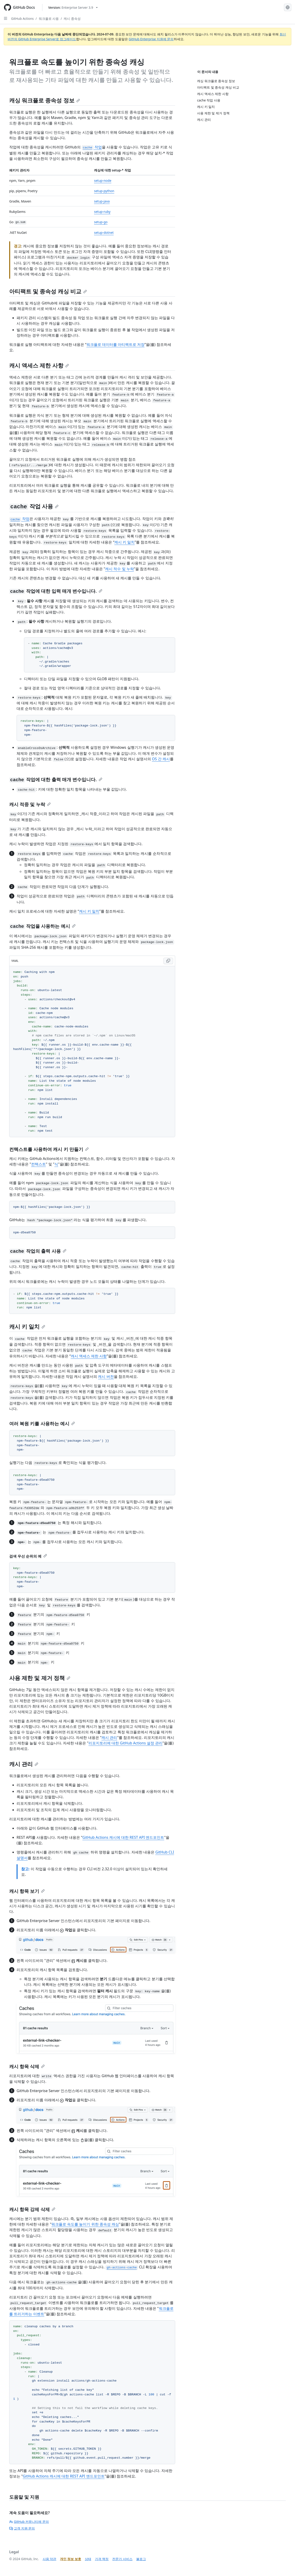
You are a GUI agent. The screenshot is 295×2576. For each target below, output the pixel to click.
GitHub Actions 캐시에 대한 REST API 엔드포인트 (123, 1837)
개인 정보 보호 (70, 2559)
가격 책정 (102, 2559)
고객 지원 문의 (22, 2528)
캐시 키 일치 (124, 542)
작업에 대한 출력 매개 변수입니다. (55, 779)
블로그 (141, 2559)
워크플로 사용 (49, 18)
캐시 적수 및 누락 (119, 568)
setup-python (104, 191)
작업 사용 (34, 506)
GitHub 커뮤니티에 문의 (29, 2521)
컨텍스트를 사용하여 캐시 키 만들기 (49, 1149)
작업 (92, 147)
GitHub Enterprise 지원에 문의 (151, 39)
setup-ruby (102, 211)
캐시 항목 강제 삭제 (32, 2209)
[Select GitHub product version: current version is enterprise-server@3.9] (73, 7)
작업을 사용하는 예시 (42, 926)
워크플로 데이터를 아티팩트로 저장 (115, 344)
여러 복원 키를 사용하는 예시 (42, 1423)
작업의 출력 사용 (37, 1251)
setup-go (101, 222)
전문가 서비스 (122, 2559)
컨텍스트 (38, 1164)
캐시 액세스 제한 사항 (39, 365)
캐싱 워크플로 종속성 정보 (44, 100)
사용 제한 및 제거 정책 (39, 1678)
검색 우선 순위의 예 (28, 1556)
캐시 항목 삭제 (27, 2066)
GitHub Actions (22, 18)
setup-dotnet (104, 232)
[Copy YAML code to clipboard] (168, 961)
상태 (88, 2559)
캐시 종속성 (72, 18)
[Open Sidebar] (5, 18)
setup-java (102, 201)
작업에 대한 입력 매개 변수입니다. (55, 591)
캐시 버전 (106, 1376)
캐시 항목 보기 (27, 1891)
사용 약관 (49, 2559)
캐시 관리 (109, 1737)
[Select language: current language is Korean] (287, 7)
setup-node (102, 180)
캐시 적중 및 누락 (30, 804)
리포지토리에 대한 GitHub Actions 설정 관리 (125, 1743)
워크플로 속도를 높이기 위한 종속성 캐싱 (85, 2224)
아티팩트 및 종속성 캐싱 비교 (48, 291)
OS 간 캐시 (161, 758)
